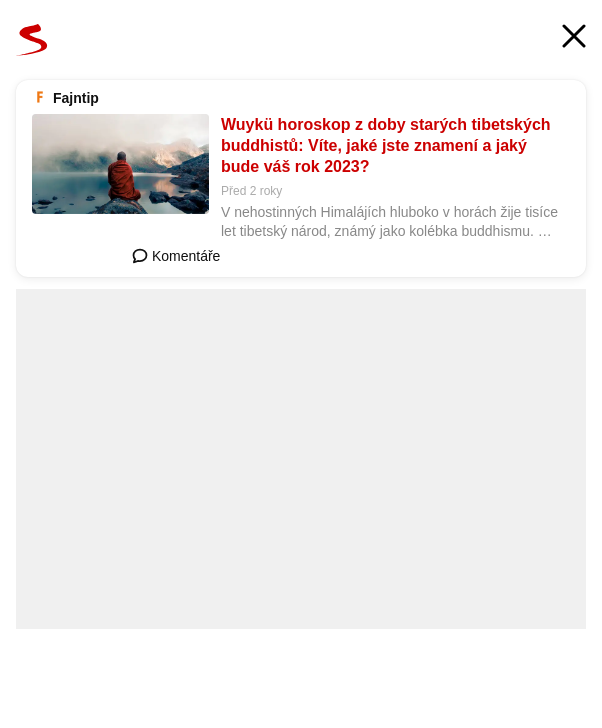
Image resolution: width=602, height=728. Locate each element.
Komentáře (176, 256)
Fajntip (76, 98)
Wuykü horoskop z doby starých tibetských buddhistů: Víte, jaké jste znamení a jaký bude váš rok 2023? (386, 145)
